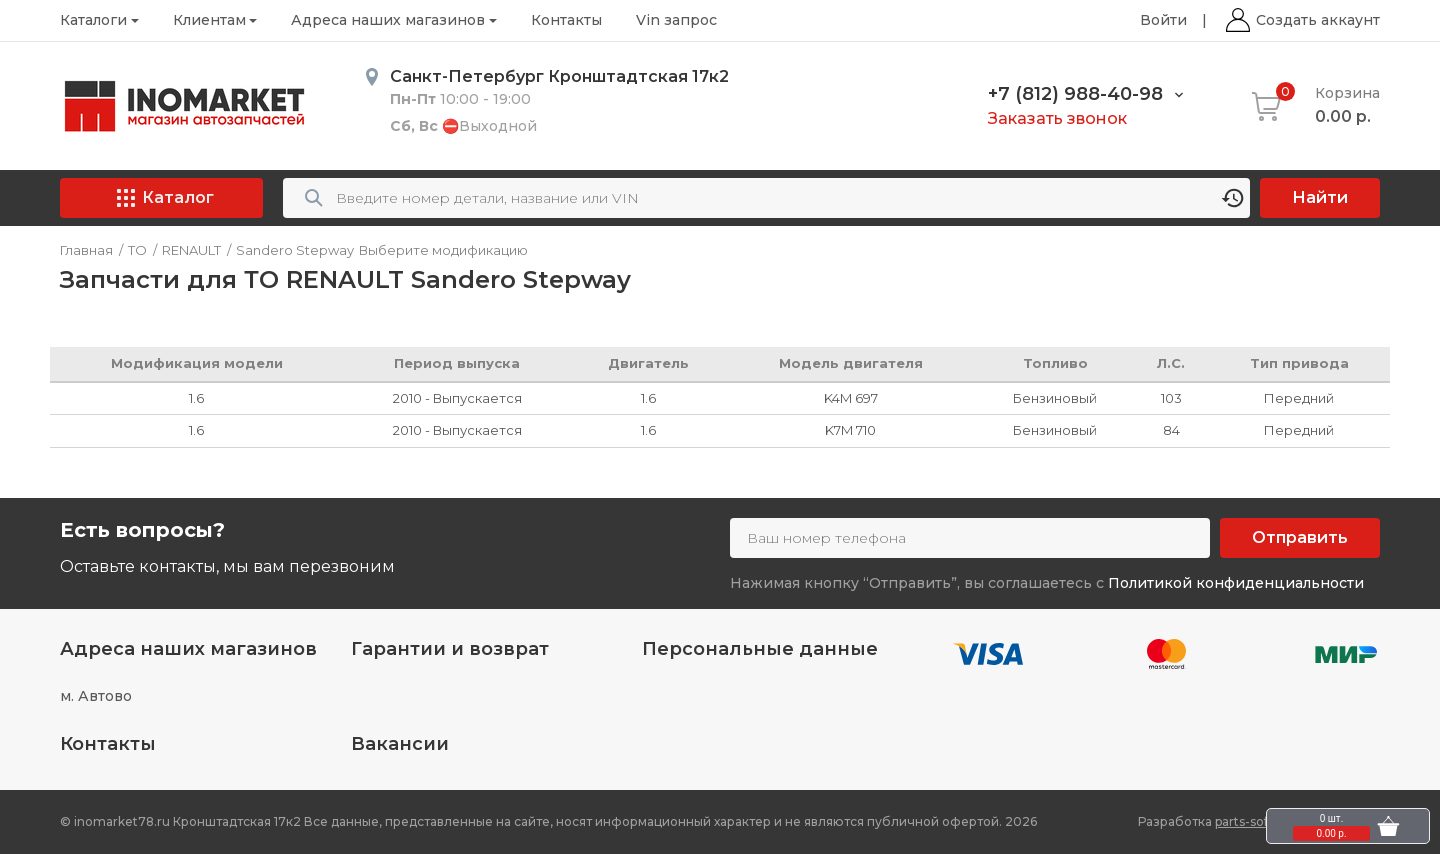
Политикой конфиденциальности (1236, 583)
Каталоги (93, 20)
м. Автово (96, 696)
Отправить (1300, 537)
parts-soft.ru (1252, 821)
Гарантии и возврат (450, 649)
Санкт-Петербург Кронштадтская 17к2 (559, 76)
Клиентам (209, 20)
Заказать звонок (1057, 118)
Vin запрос (676, 20)
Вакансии (400, 744)
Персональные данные (760, 649)
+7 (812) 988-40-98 (1075, 94)
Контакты (566, 20)
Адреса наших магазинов (388, 20)
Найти (1320, 197)
